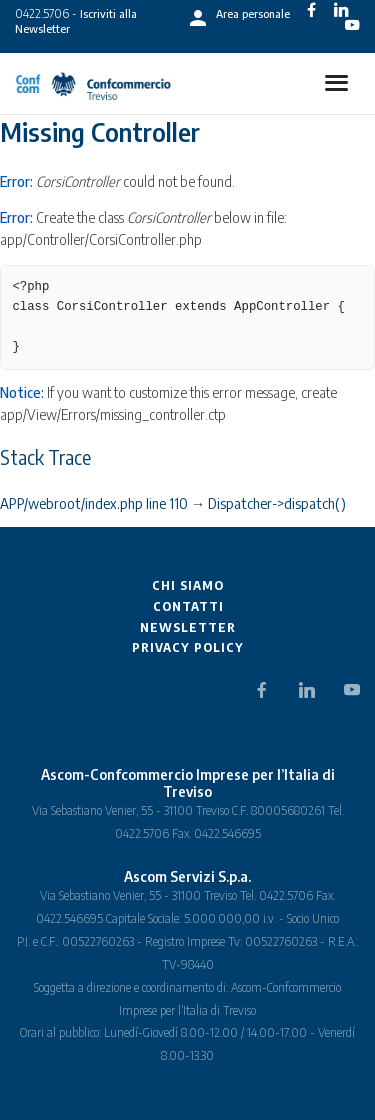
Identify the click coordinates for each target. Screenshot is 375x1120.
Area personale (253, 13)
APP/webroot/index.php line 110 (94, 503)
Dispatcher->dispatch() (277, 503)
